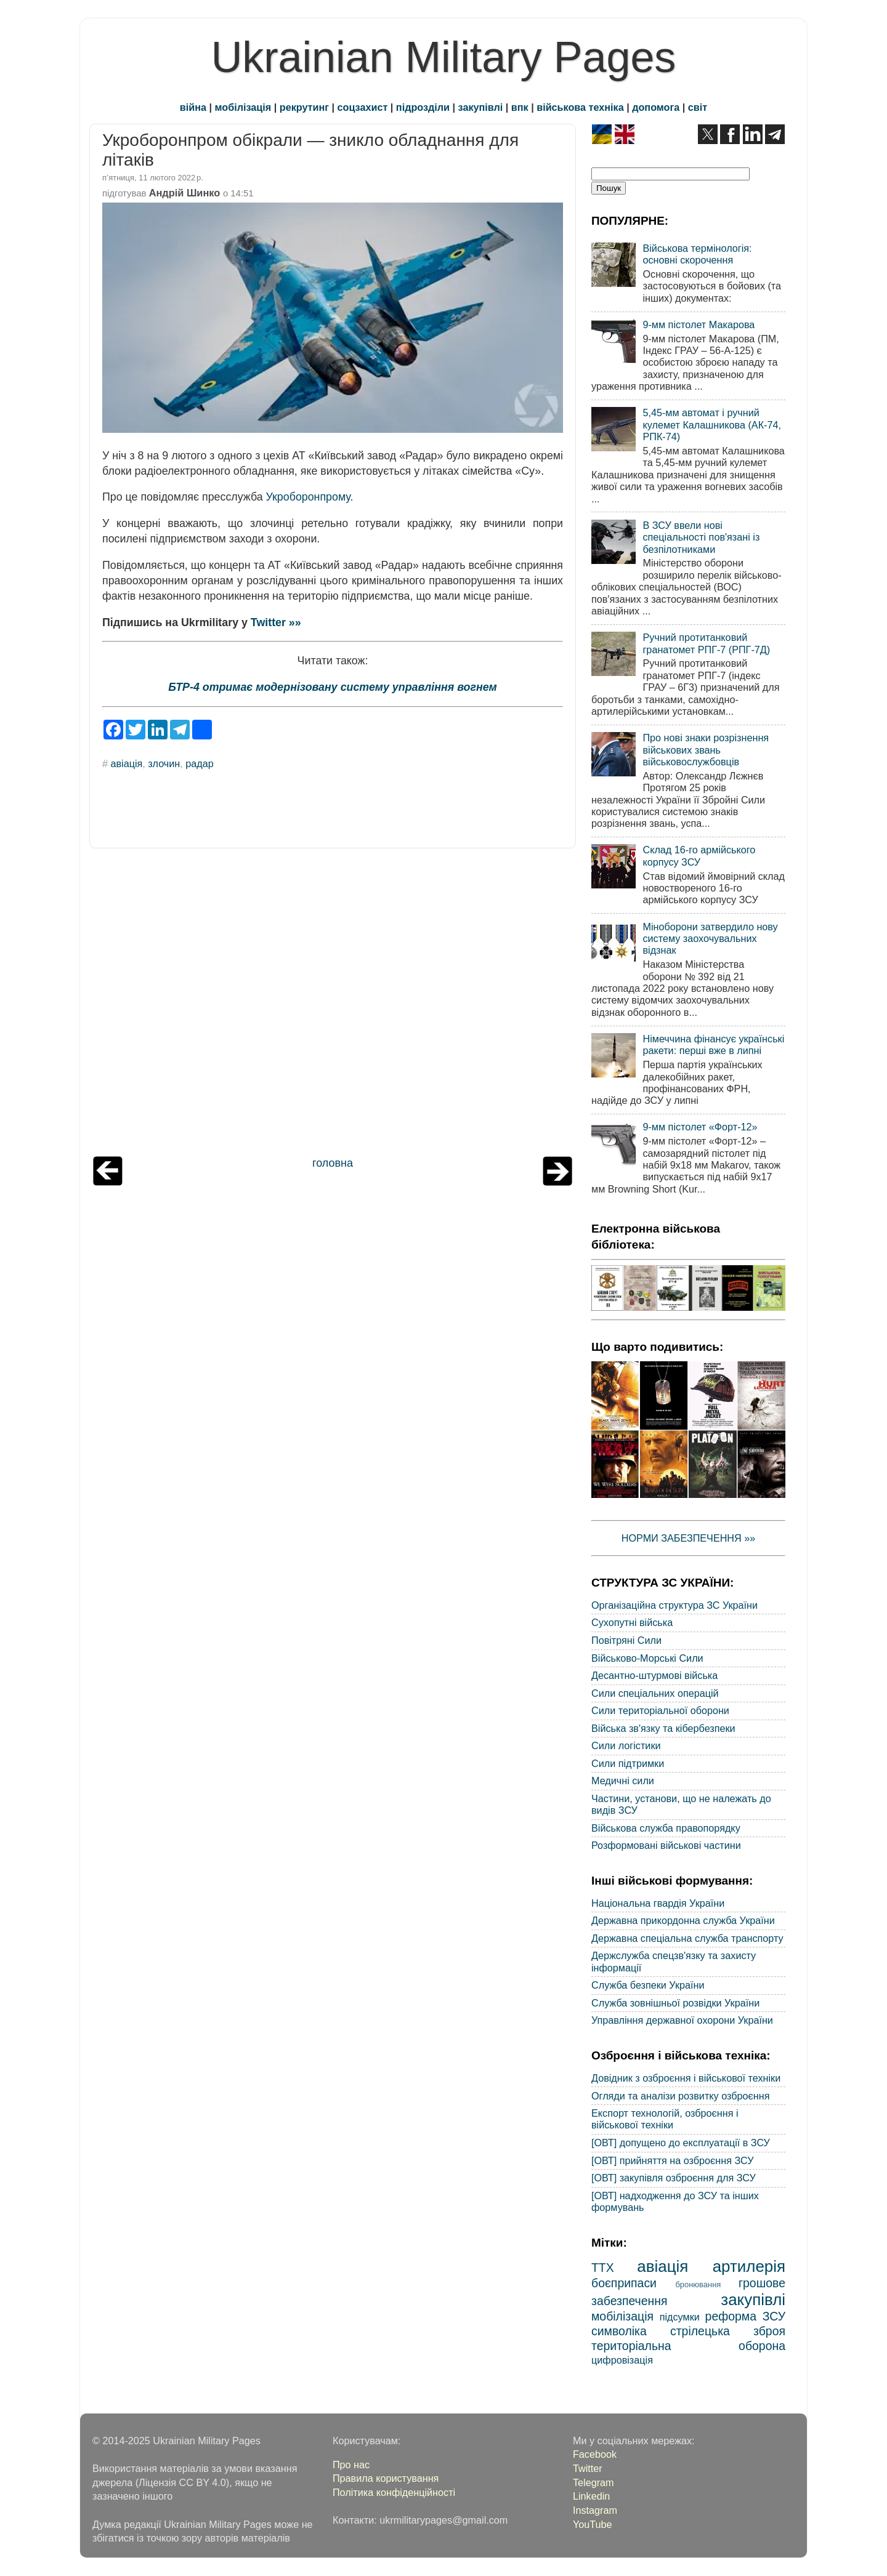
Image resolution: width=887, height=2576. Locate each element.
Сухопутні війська (632, 1622)
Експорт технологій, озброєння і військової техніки (665, 2118)
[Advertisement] (333, 1005)
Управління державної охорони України (682, 2020)
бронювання (698, 2284)
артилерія (749, 2266)
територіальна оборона (688, 2346)
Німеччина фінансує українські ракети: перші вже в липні (713, 1044)
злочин (164, 763)
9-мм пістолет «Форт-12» (699, 1126)
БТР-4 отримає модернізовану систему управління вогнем (332, 687)
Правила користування (386, 2478)
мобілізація (243, 107)
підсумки (680, 2316)
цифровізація (622, 2359)
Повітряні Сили (626, 1640)
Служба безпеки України (648, 1984)
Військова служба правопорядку (665, 1827)
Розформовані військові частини (666, 1845)
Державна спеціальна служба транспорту (687, 1938)
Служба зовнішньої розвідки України (675, 2002)
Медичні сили (622, 1780)
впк (520, 107)
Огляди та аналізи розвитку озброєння (680, 2095)
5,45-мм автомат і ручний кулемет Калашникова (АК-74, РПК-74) (711, 424)
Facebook (595, 2454)
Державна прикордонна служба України (683, 1920)
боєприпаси (624, 2283)
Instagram (595, 2510)
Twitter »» (276, 622)
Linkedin (591, 2496)
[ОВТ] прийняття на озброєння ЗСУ (672, 2160)
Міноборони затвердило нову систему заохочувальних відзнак (709, 938)
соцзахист (363, 107)
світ (697, 107)
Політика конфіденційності (394, 2492)
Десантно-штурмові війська (654, 1675)
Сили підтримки (627, 1763)
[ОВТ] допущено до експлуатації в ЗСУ (680, 2142)
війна (193, 107)
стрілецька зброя (727, 2331)
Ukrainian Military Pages (443, 57)
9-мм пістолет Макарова (698, 324)
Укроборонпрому (308, 497)
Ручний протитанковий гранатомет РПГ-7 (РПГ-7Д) (706, 643)
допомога (655, 107)
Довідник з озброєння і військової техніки (685, 2077)
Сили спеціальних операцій (655, 1693)
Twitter (587, 2468)
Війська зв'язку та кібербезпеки (663, 1728)
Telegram (593, 2482)
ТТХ (602, 2267)
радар (199, 763)
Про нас (351, 2464)
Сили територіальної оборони (660, 1710)
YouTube (592, 2524)
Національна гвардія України (657, 1903)
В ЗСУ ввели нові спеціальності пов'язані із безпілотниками (700, 537)
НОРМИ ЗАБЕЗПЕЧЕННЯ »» (689, 1538)
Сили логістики (626, 1745)
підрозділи (423, 107)
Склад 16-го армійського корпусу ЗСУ (698, 855)
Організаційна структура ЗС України (674, 1605)
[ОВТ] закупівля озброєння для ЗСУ (673, 2177)
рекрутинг (304, 107)
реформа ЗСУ (745, 2316)
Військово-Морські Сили (647, 1658)
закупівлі (480, 107)
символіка (619, 2331)
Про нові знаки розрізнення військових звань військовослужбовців (705, 749)
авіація (127, 763)
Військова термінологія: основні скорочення (696, 254)
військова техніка (580, 107)
